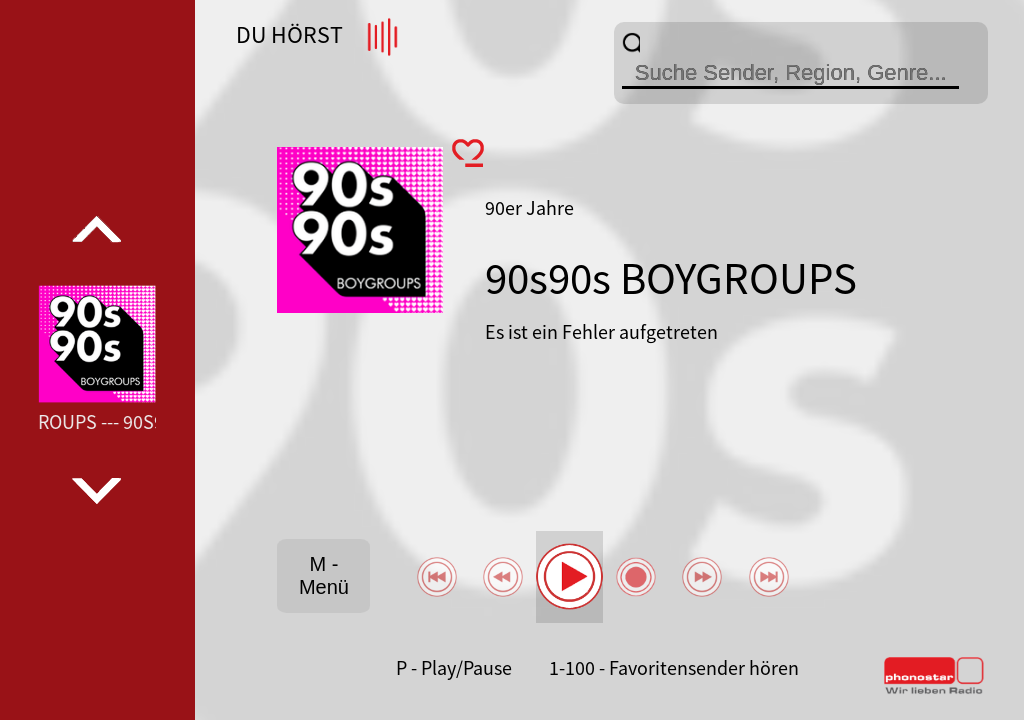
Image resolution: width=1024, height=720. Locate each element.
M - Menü (324, 575)
